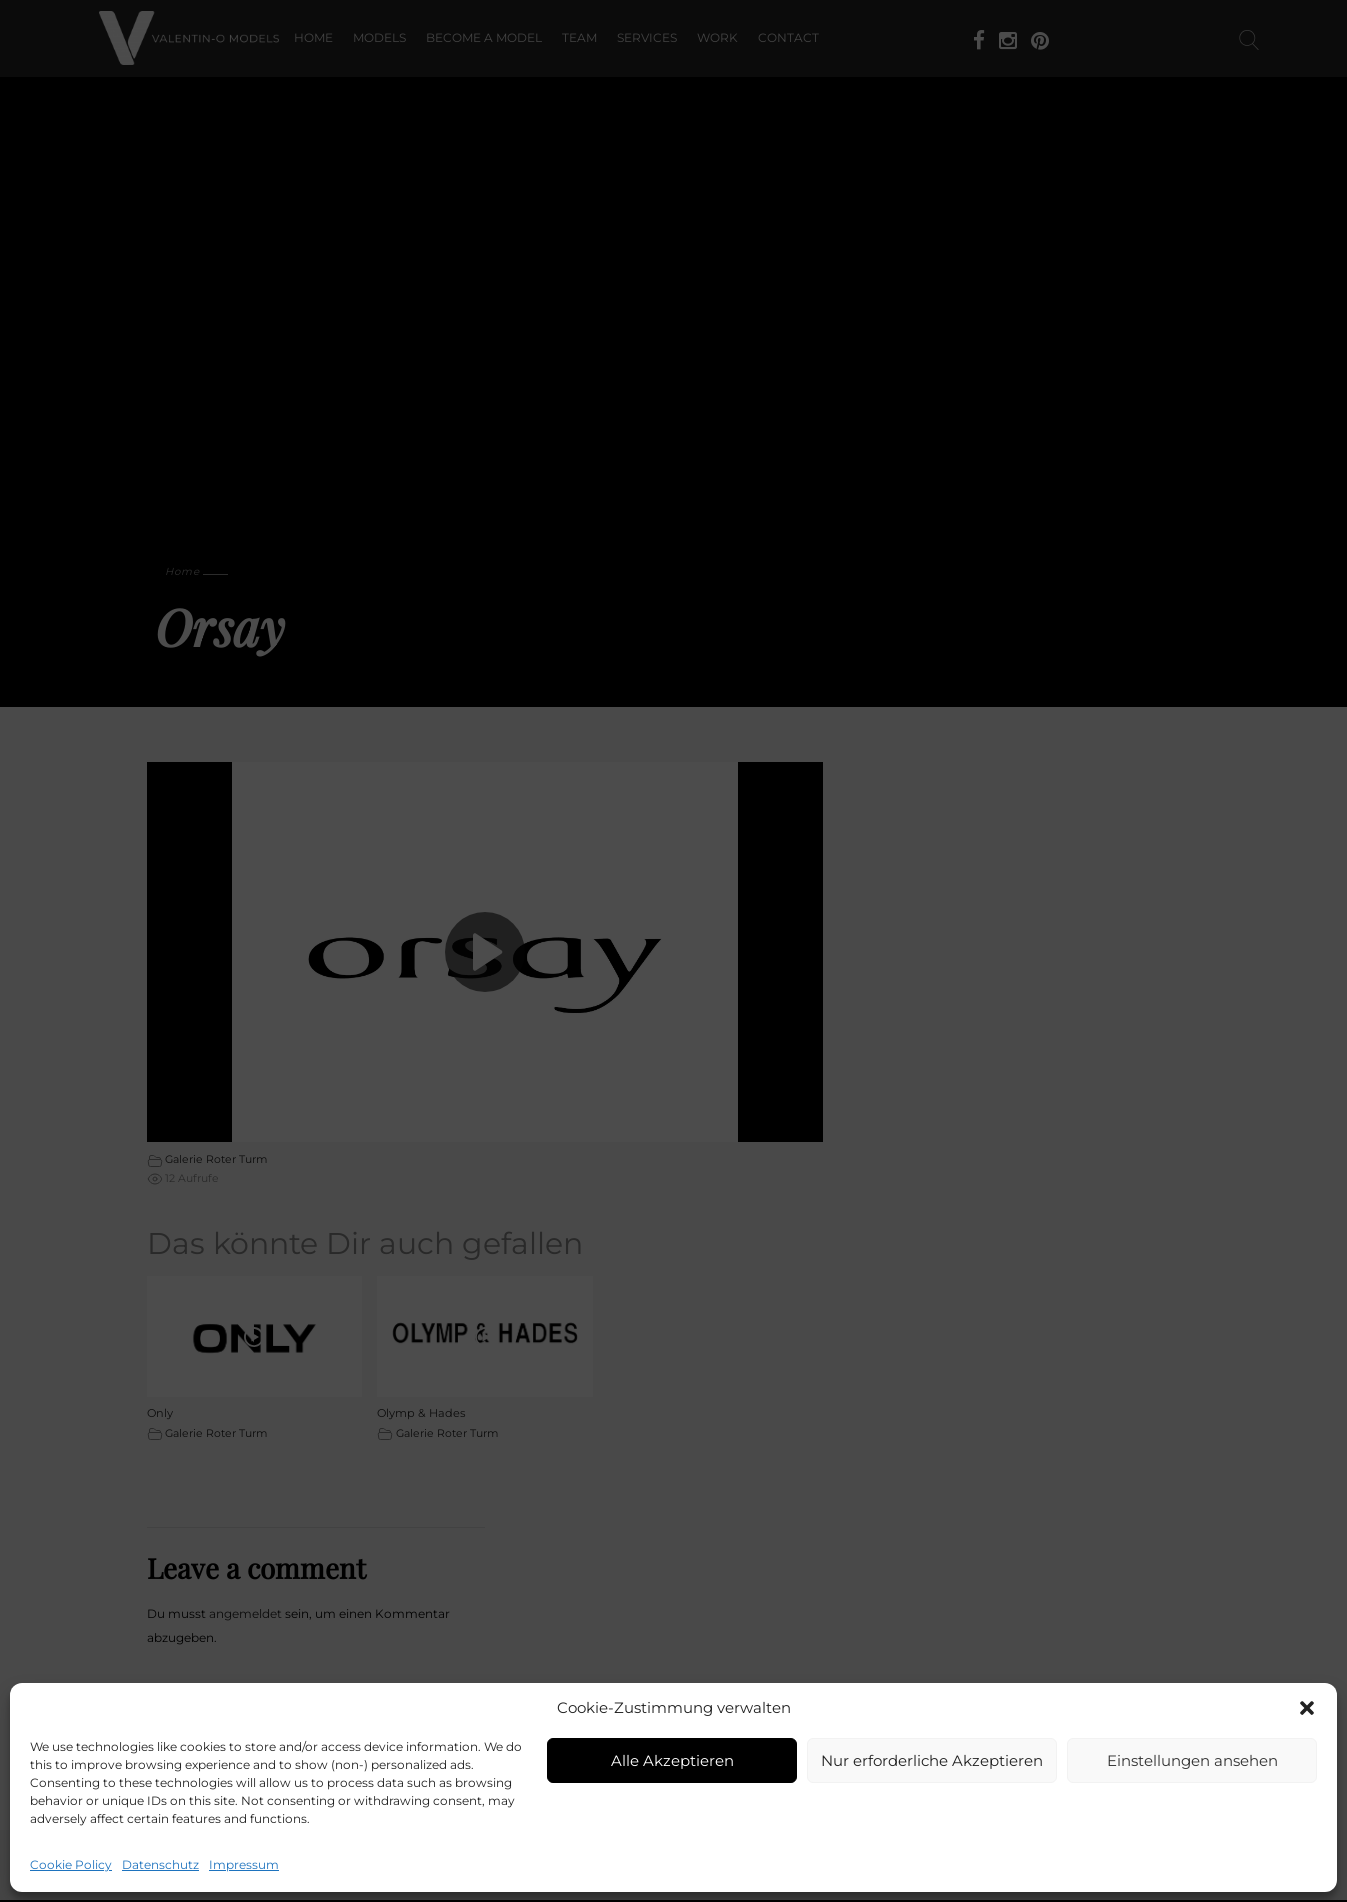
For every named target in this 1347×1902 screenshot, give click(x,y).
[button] (1307, 1708)
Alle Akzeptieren (672, 1760)
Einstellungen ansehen (1192, 1760)
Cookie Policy (71, 1864)
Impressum (244, 1864)
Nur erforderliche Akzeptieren (932, 1760)
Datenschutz (160, 1864)
